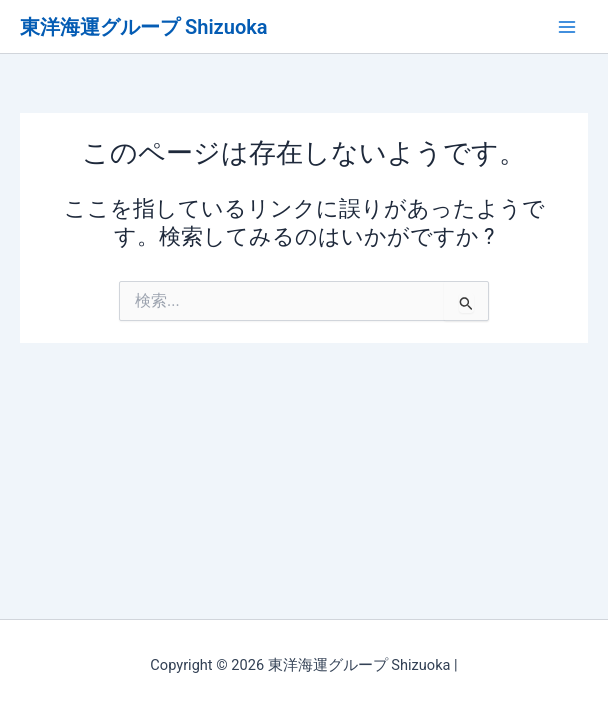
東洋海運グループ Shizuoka (144, 27)
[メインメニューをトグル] (567, 27)
